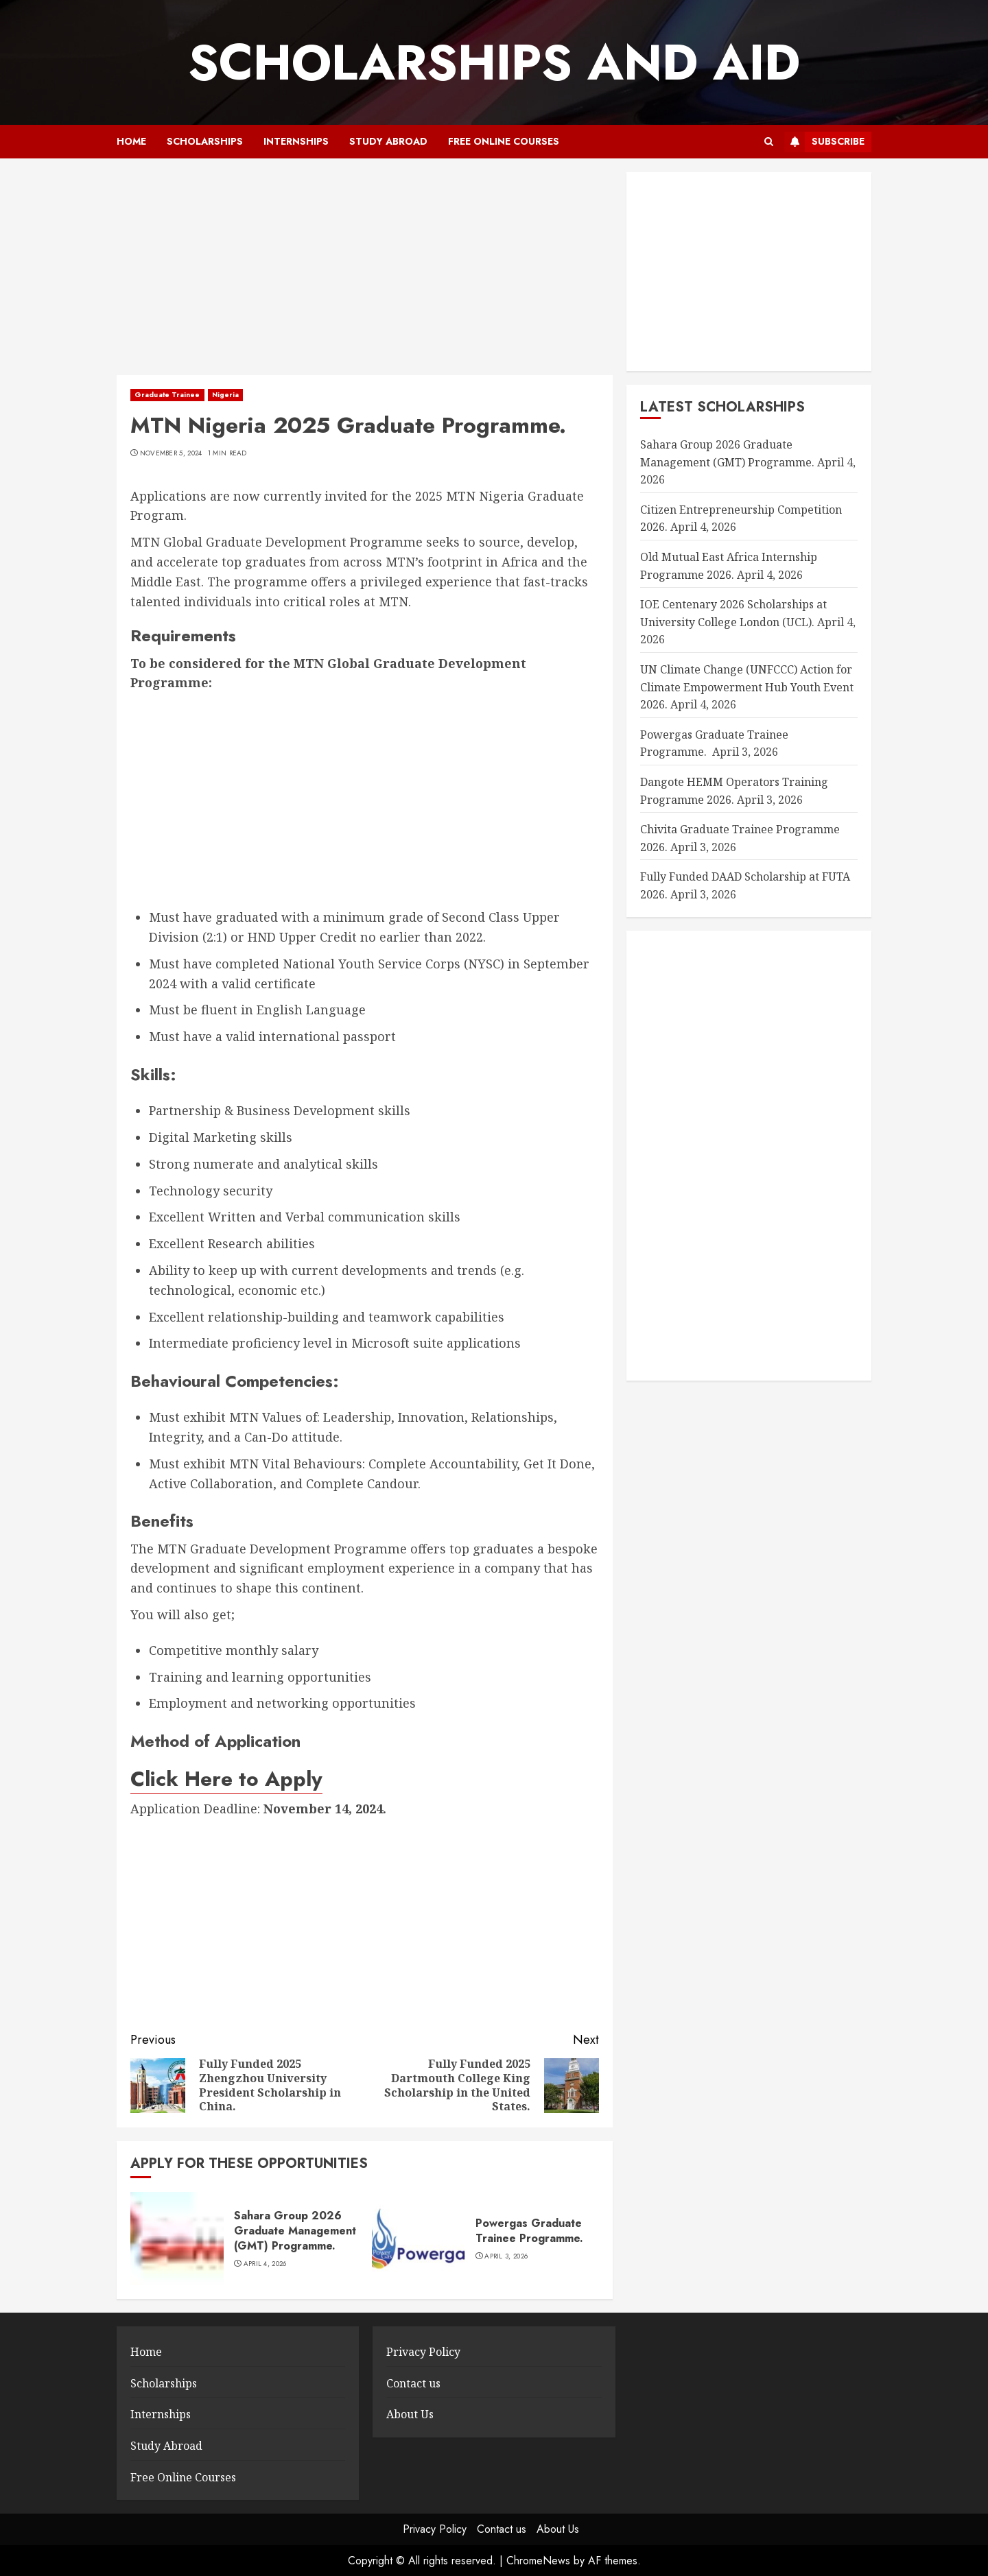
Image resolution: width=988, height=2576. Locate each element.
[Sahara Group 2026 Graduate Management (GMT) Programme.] (177, 2238)
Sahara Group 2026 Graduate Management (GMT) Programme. (295, 2231)
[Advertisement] (365, 274)
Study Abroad (388, 141)
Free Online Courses (503, 141)
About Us (410, 2414)
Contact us (413, 2383)
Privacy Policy (423, 2351)
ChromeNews (538, 2560)
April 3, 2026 (506, 2256)
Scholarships (205, 141)
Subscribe (824, 142)
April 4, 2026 (265, 2264)
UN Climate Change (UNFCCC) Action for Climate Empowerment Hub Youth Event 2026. (747, 687)
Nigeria (225, 395)
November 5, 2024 (171, 453)
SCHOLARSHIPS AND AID (494, 62)
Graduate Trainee (167, 395)
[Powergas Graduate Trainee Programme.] (418, 2238)
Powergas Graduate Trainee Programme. (531, 2230)
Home (131, 141)
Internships (296, 141)
